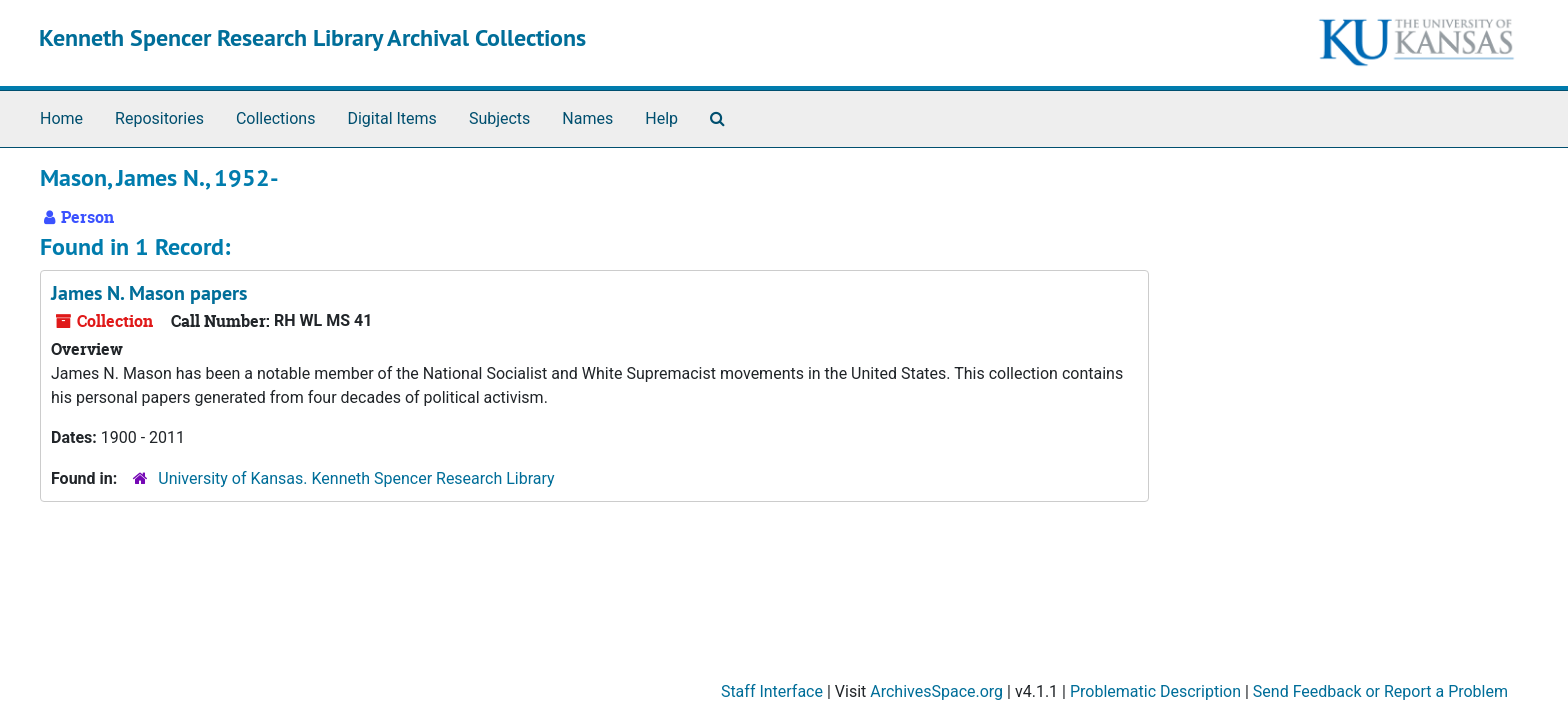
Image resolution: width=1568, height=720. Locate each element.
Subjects (499, 118)
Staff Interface (772, 691)
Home (61, 118)
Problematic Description (1155, 691)
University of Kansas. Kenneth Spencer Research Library (356, 478)
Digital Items (391, 118)
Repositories (159, 118)
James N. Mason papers (149, 293)
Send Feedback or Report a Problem (1380, 691)
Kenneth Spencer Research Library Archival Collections (312, 37)
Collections (276, 118)
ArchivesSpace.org (936, 691)
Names (587, 118)
